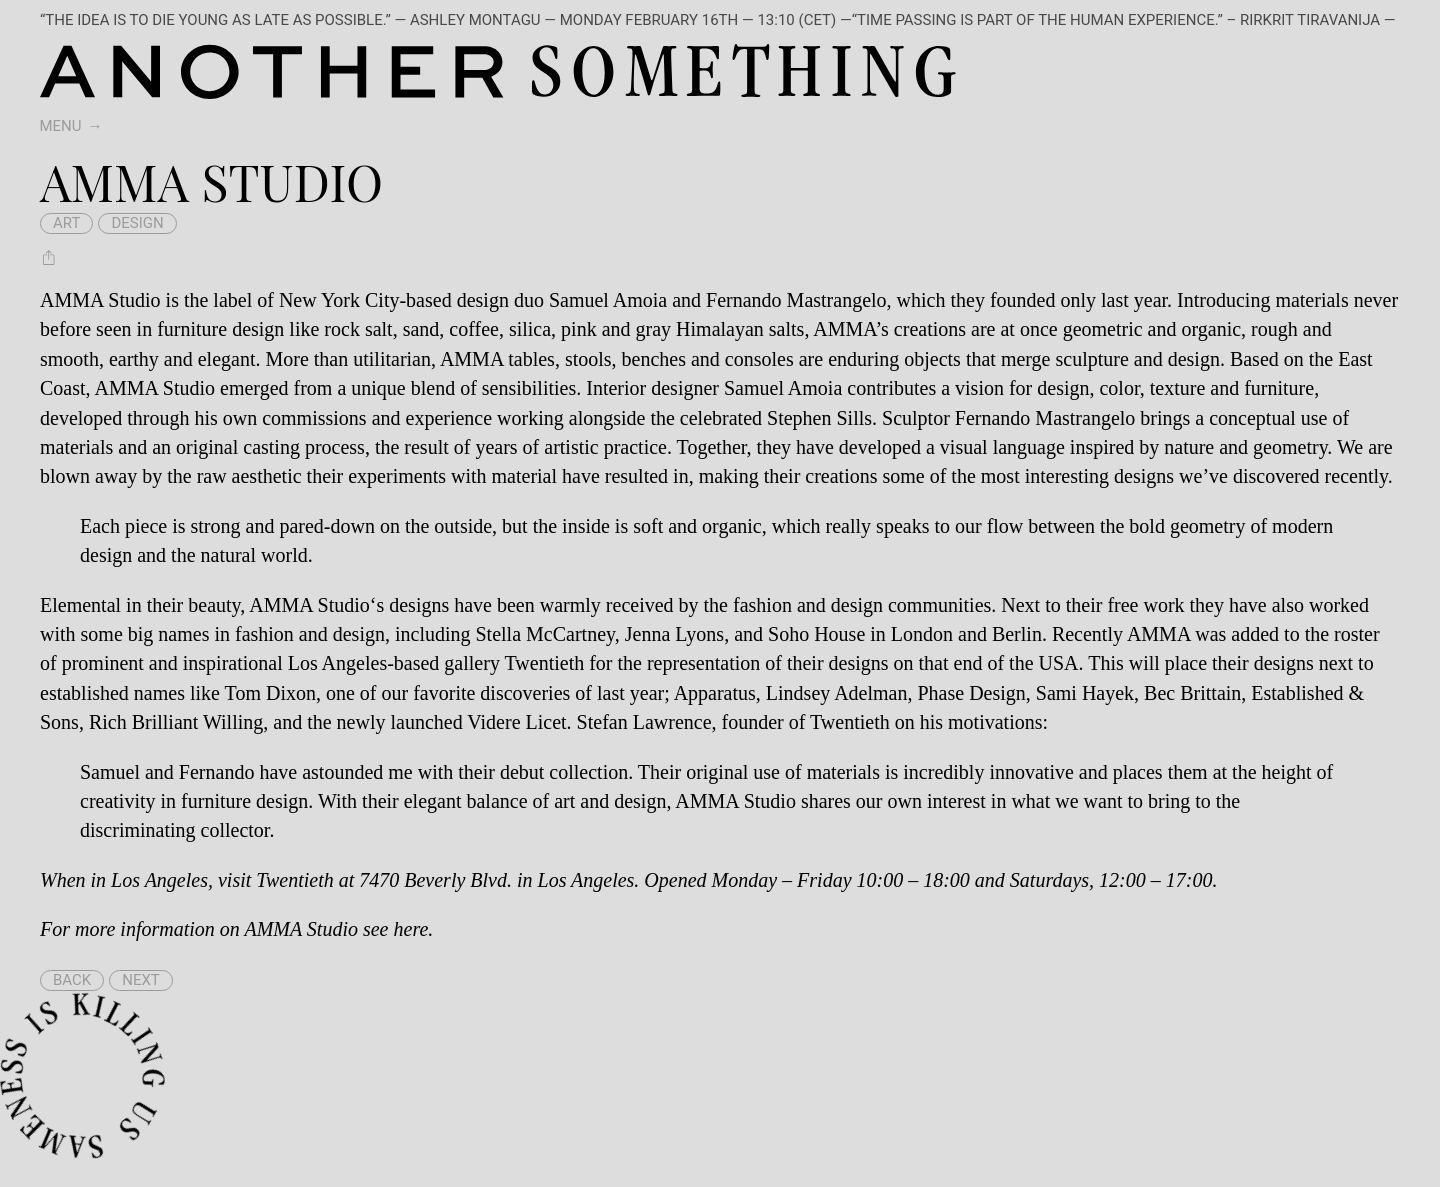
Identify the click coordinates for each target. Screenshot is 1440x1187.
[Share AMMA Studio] (49, 257)
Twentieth (294, 880)
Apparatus (715, 693)
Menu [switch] (61, 126)
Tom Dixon (270, 693)
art (66, 223)
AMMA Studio (309, 605)
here (411, 929)
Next (141, 980)
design (137, 223)
